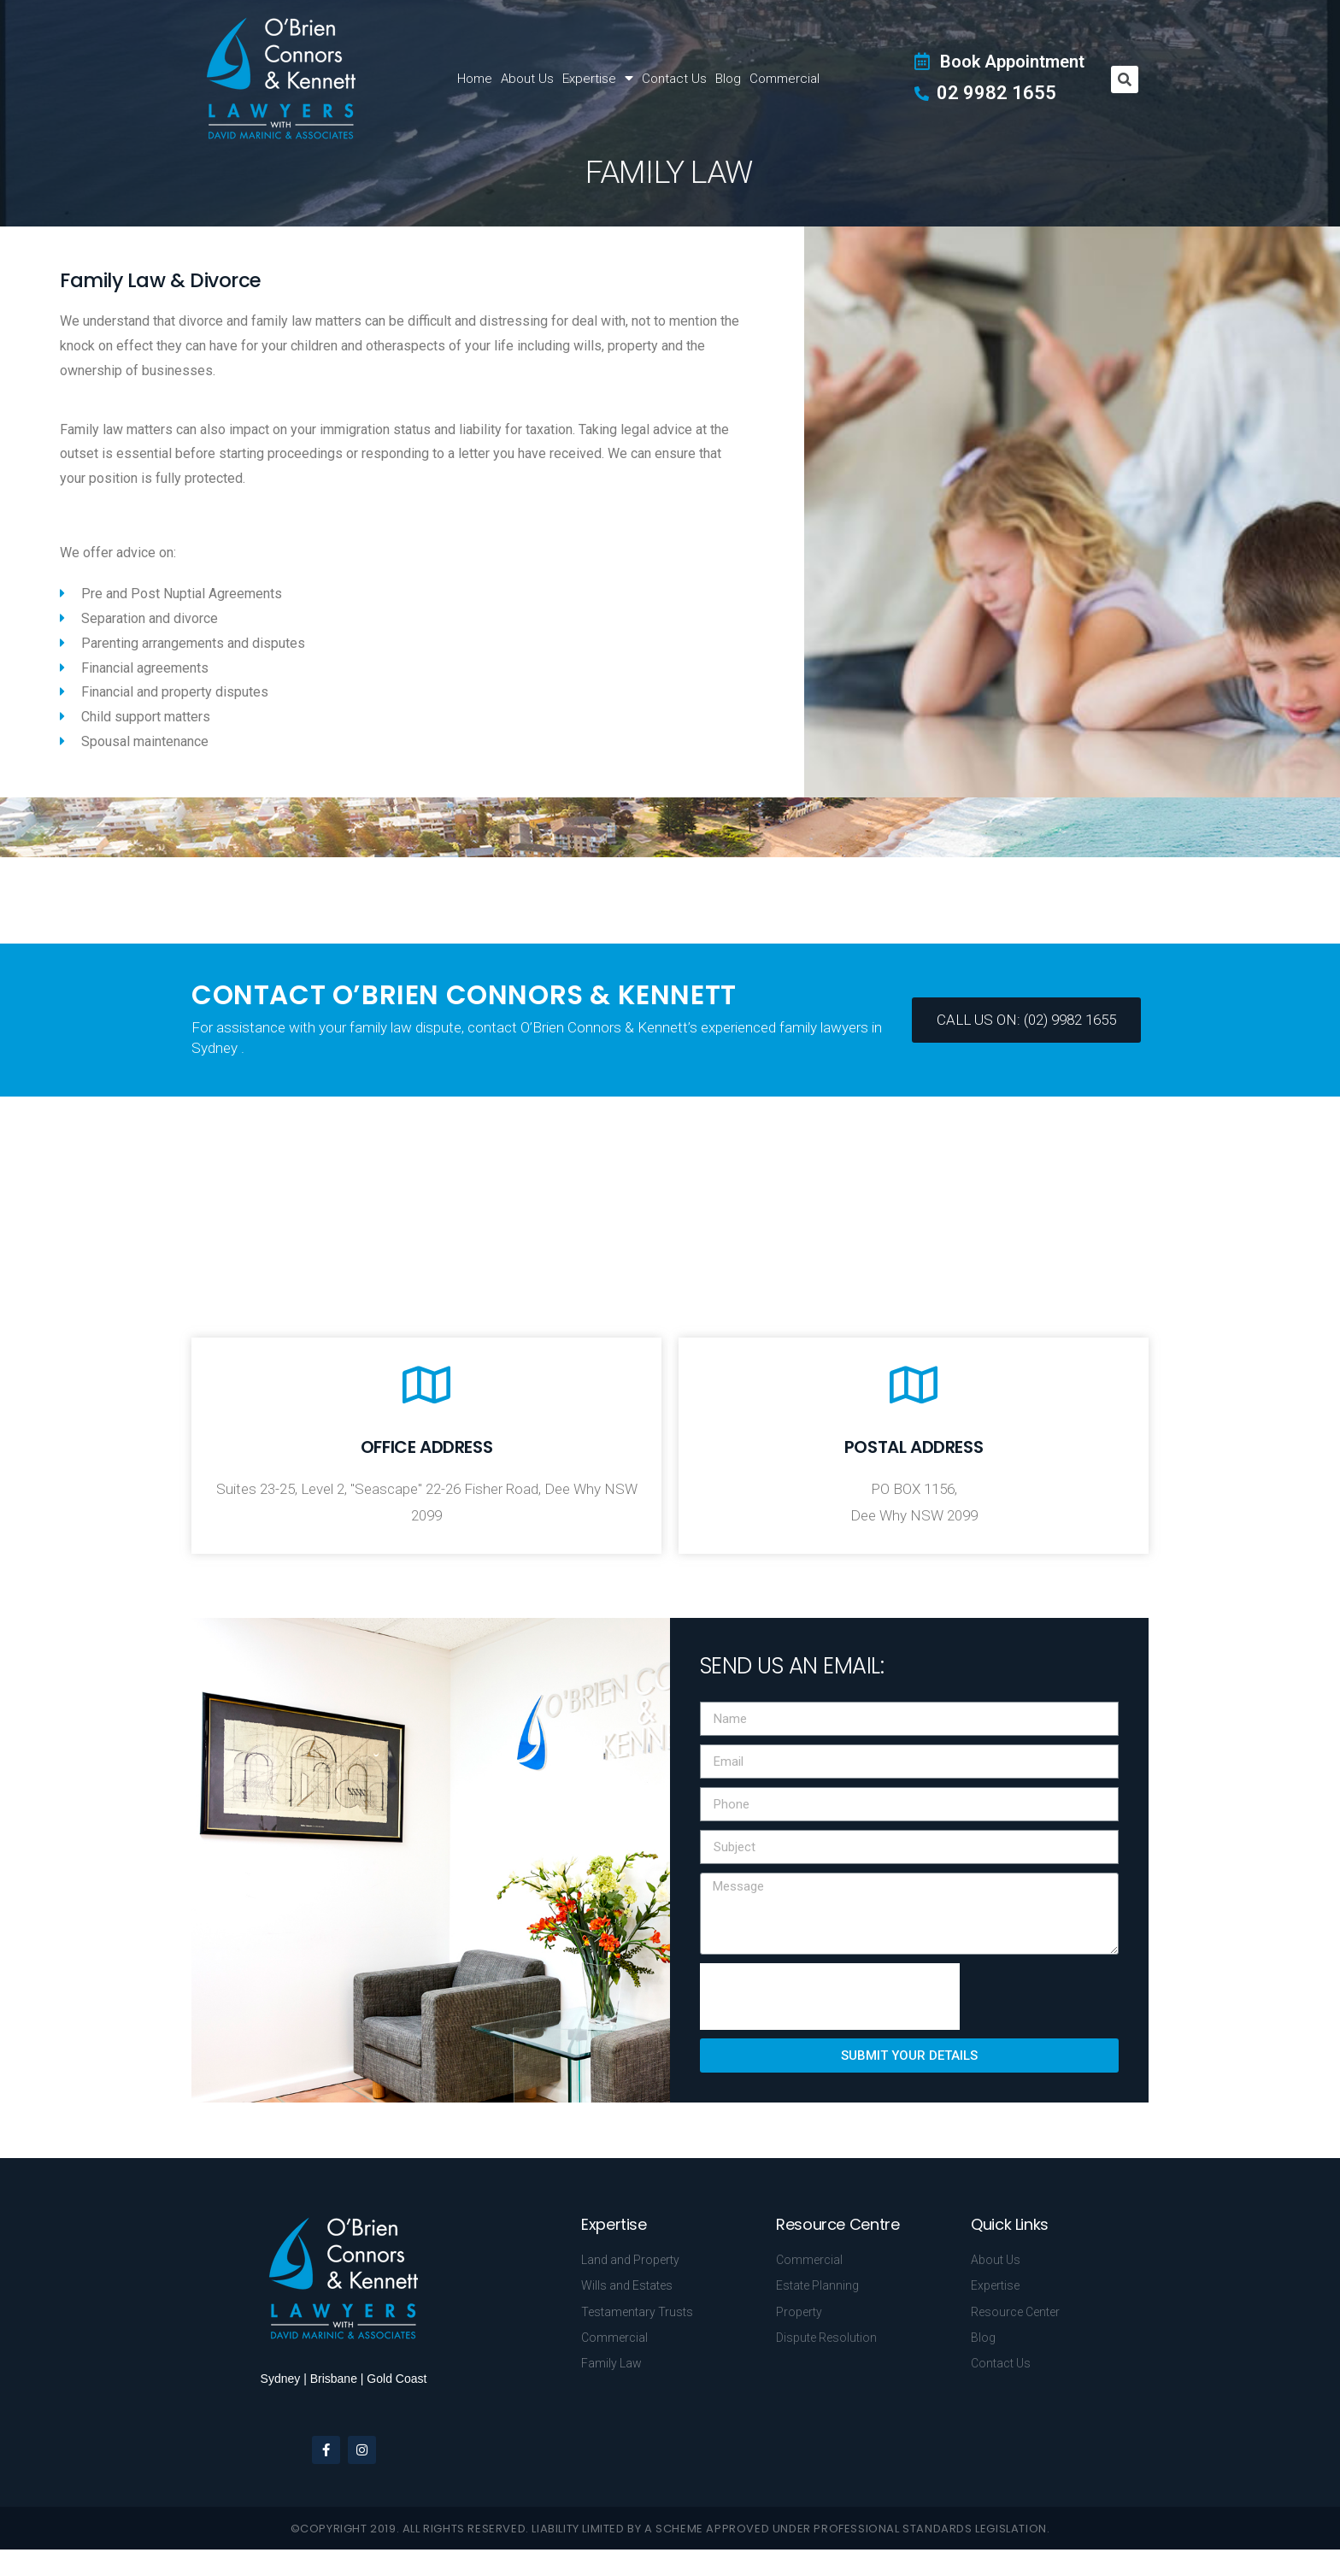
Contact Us (674, 78)
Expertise (597, 78)
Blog (728, 78)
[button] (1026, 1020)
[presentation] (830, 1996)
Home (474, 78)
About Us (527, 78)
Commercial (784, 78)
